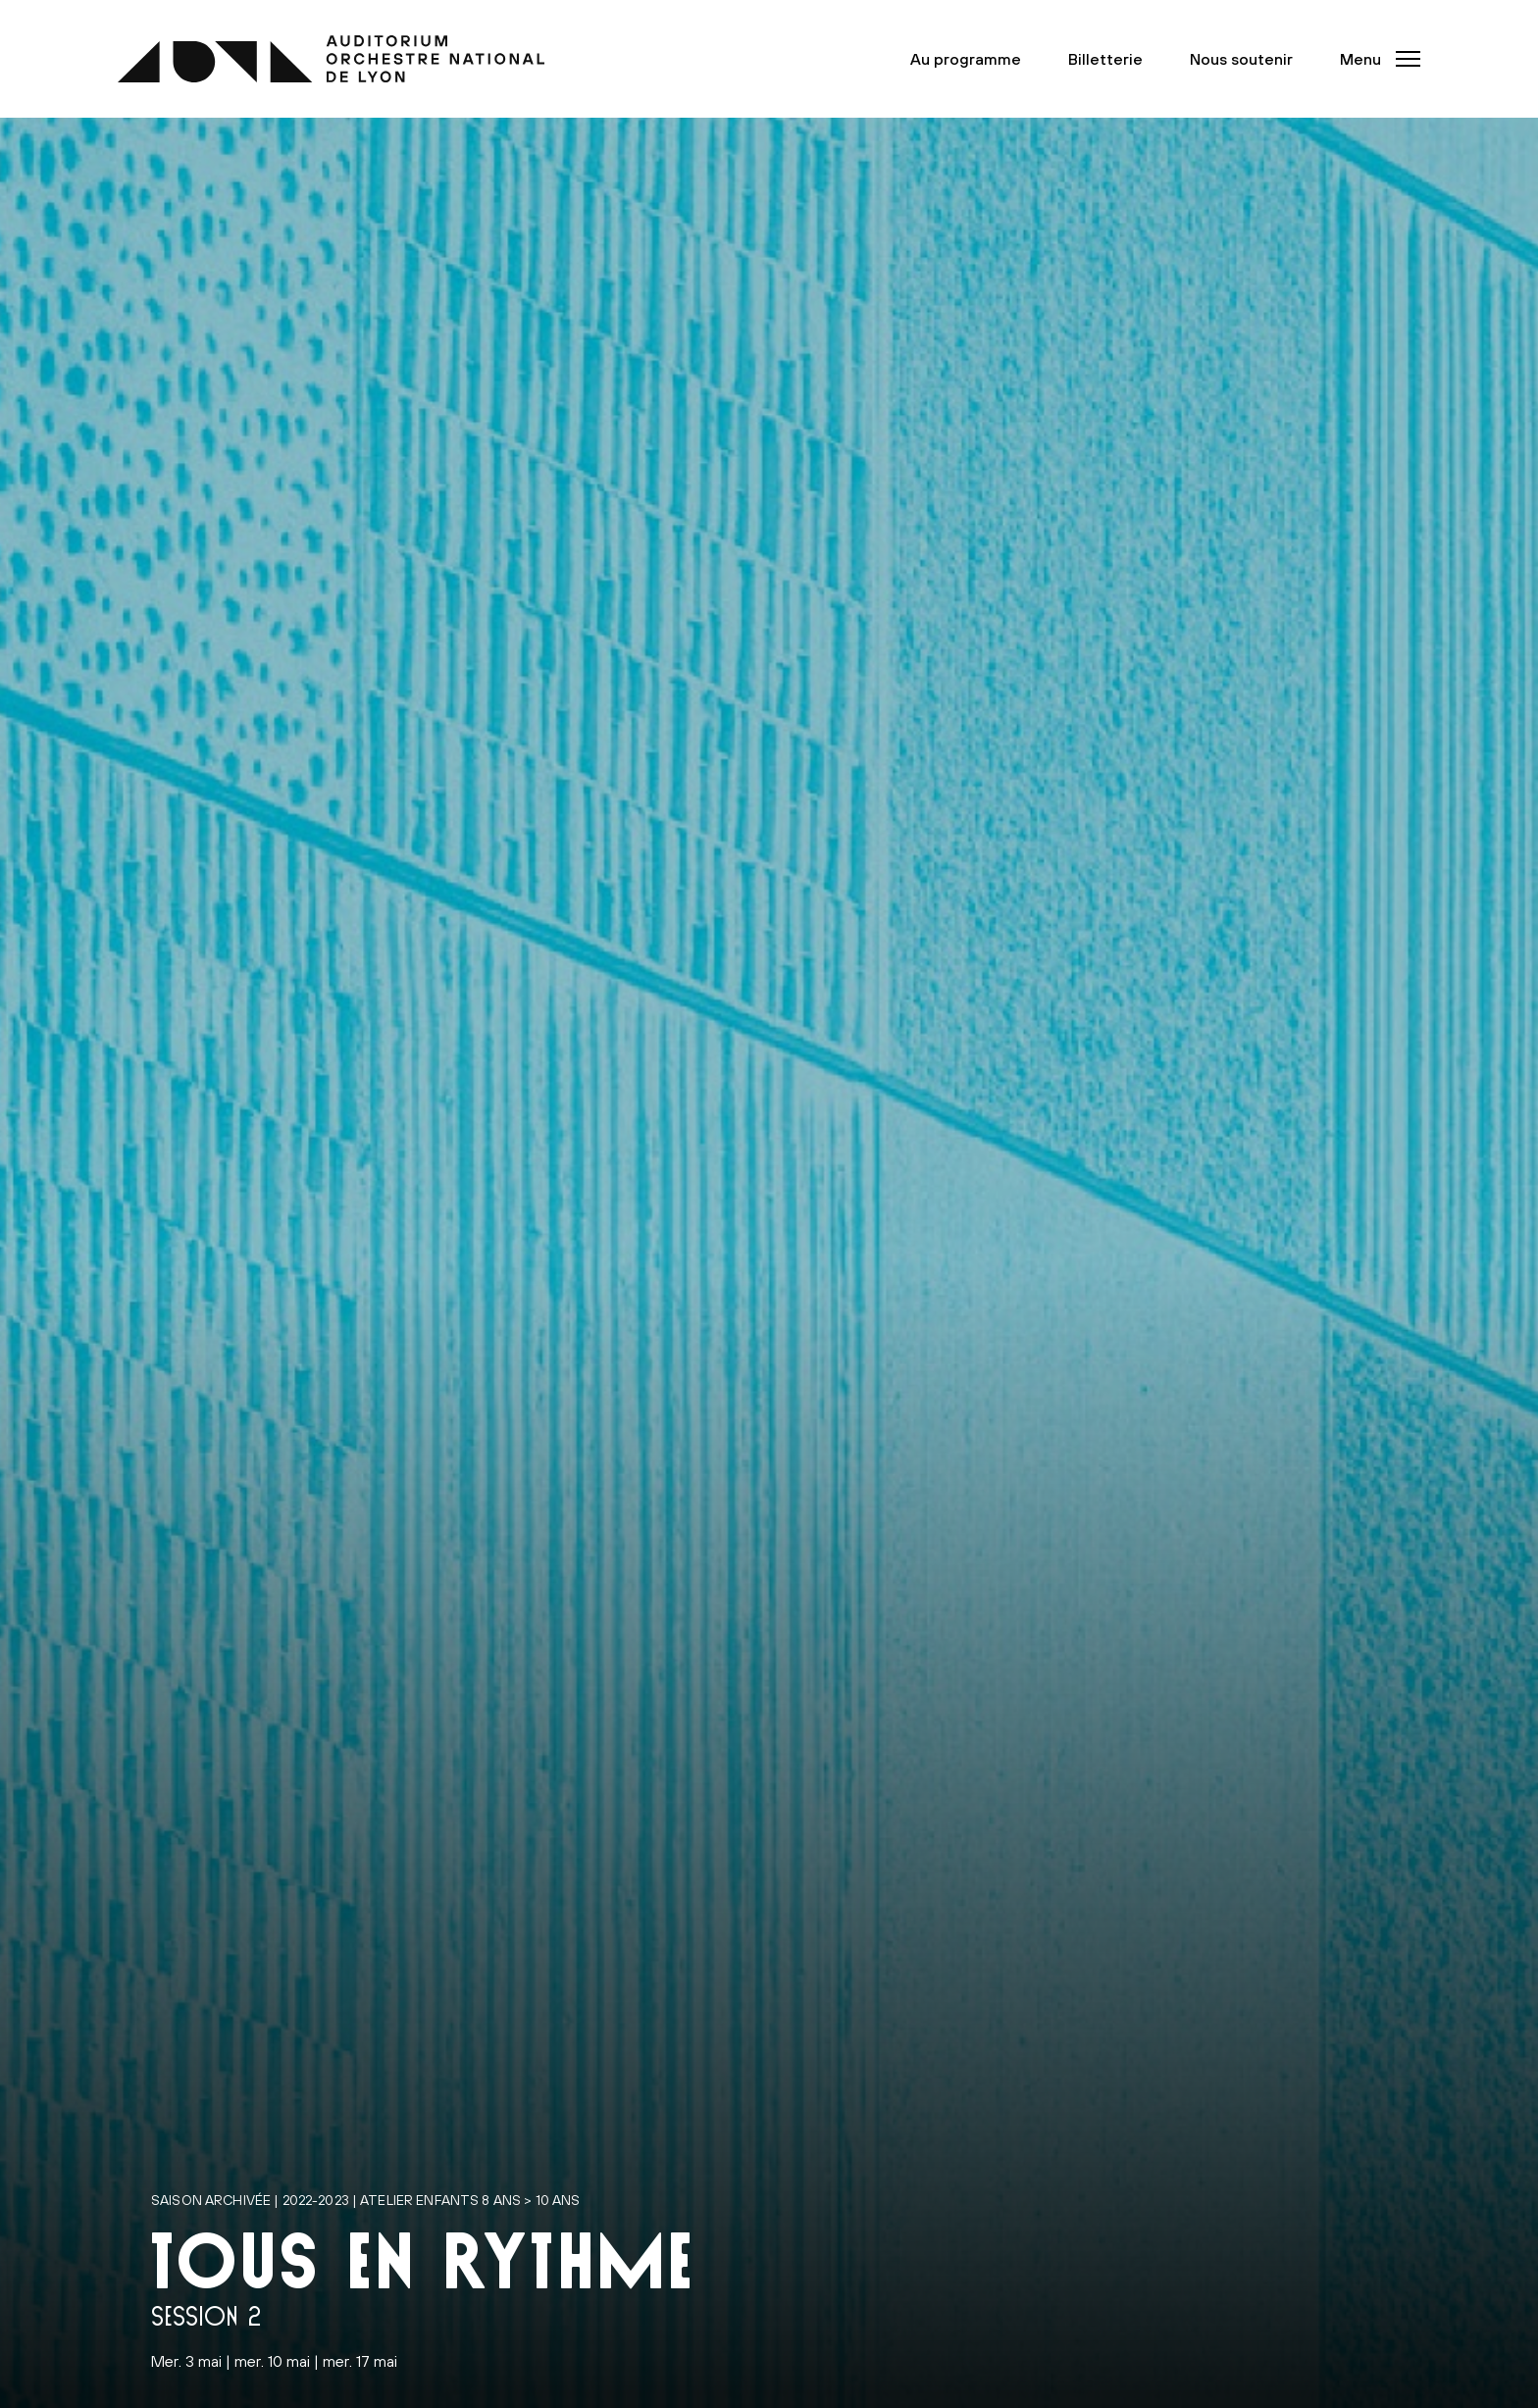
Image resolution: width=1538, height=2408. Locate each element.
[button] (1374, 59)
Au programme (965, 59)
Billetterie (1105, 59)
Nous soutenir (1241, 59)
